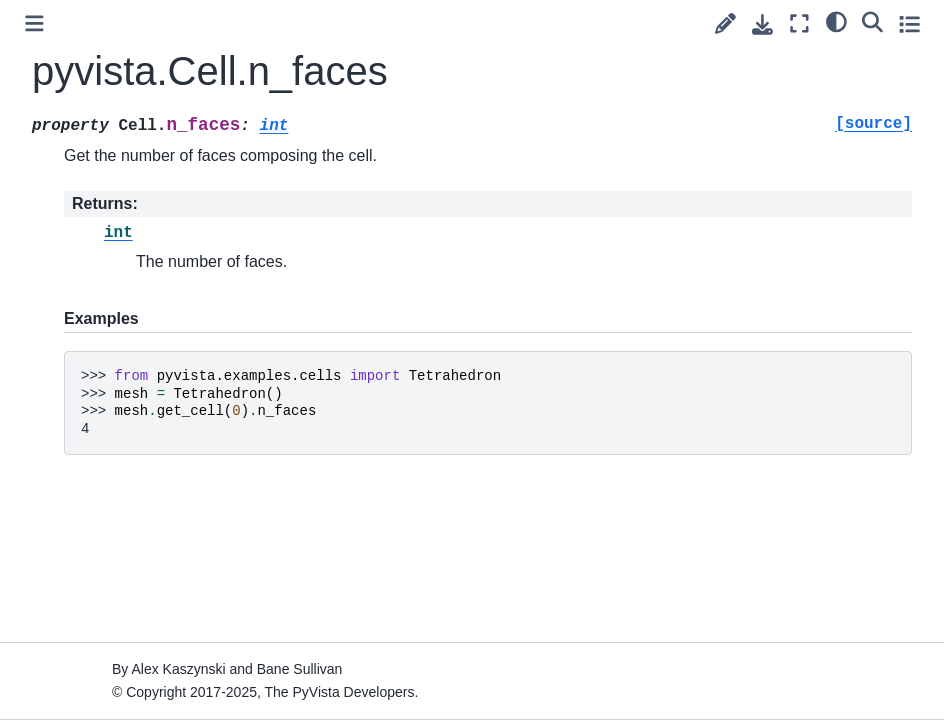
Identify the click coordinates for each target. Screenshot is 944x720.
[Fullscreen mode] (799, 23)
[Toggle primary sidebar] (34, 23)
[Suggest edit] (725, 23)
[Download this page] (762, 24)
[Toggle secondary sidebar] (909, 23)
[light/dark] (836, 21)
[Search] (872, 21)
